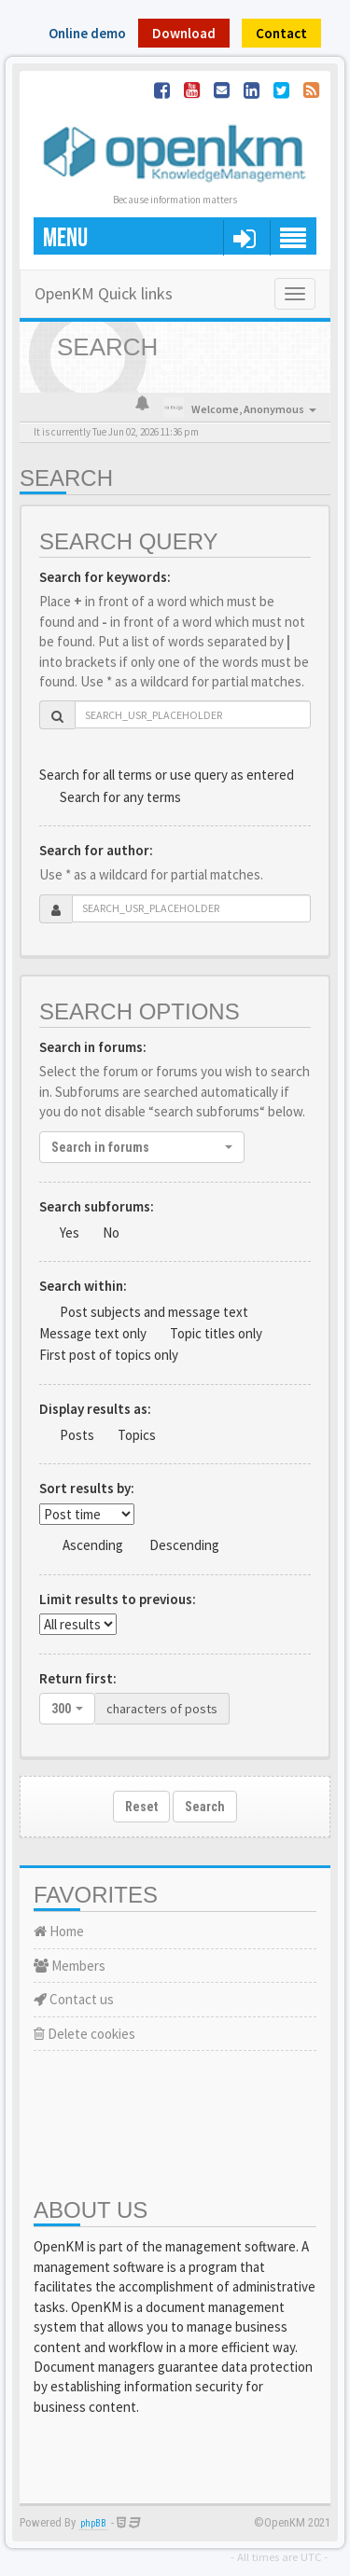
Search (205, 1806)
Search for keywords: (105, 577)
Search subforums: (96, 1206)
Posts (77, 1435)
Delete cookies (84, 2034)
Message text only (93, 1333)
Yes (69, 1232)
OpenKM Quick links (104, 293)
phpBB (93, 2523)
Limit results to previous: (117, 1599)
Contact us (74, 1999)
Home (59, 1931)
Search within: (83, 1286)
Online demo (87, 33)
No (111, 1232)
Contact (281, 33)
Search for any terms (120, 797)
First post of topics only (108, 1355)
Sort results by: (86, 1488)
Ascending (93, 1545)
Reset (141, 1806)
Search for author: (96, 850)
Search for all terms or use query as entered (166, 774)
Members (69, 1965)
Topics (137, 1435)
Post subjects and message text (154, 1312)
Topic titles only (216, 1333)
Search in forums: (93, 1047)
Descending (184, 1545)
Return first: (78, 1678)
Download (184, 33)
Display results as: (95, 1409)
